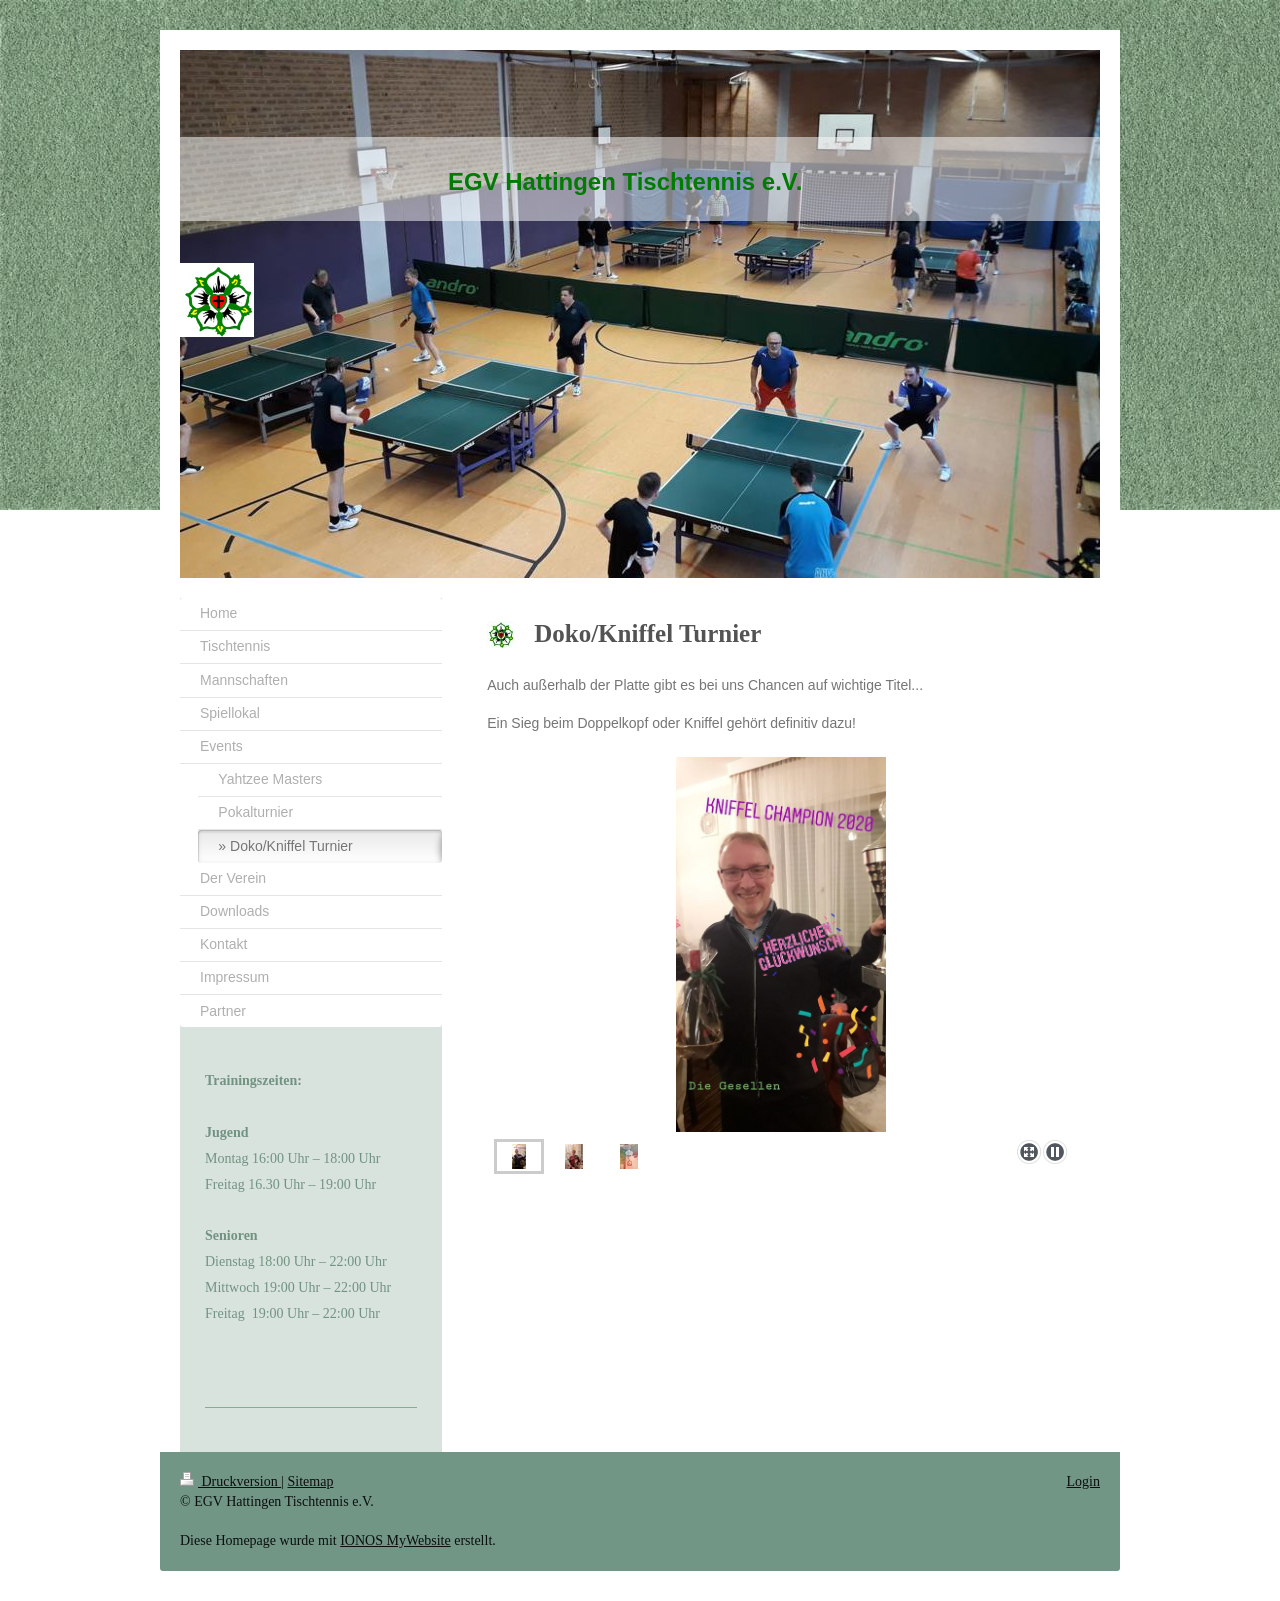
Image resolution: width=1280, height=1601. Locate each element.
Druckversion (230, 1481)
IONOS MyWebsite (395, 1540)
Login (1083, 1481)
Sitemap (311, 1481)
